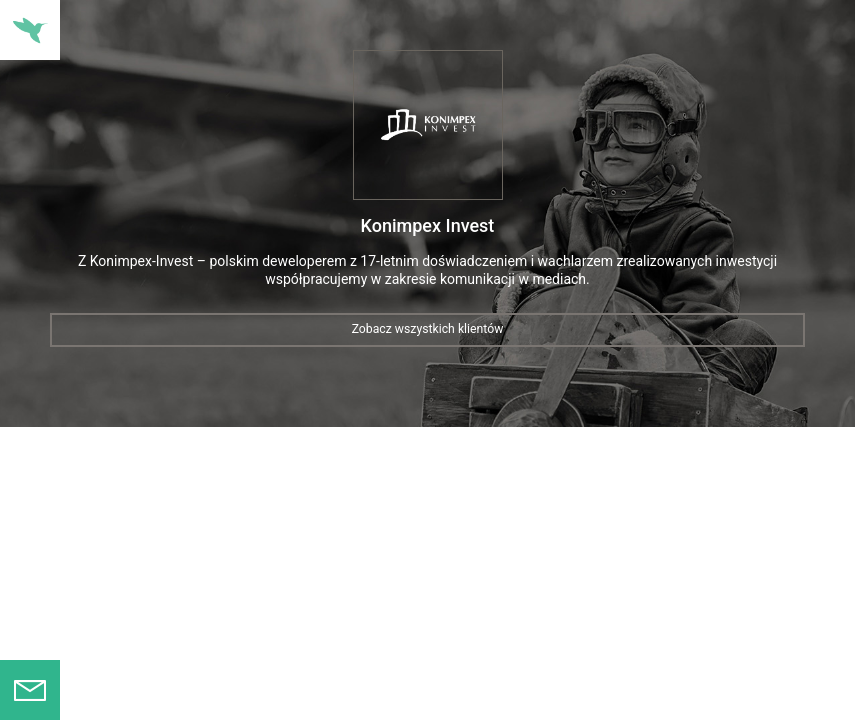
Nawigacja (30, 30)
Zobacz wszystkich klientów (428, 329)
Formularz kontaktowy (30, 690)
